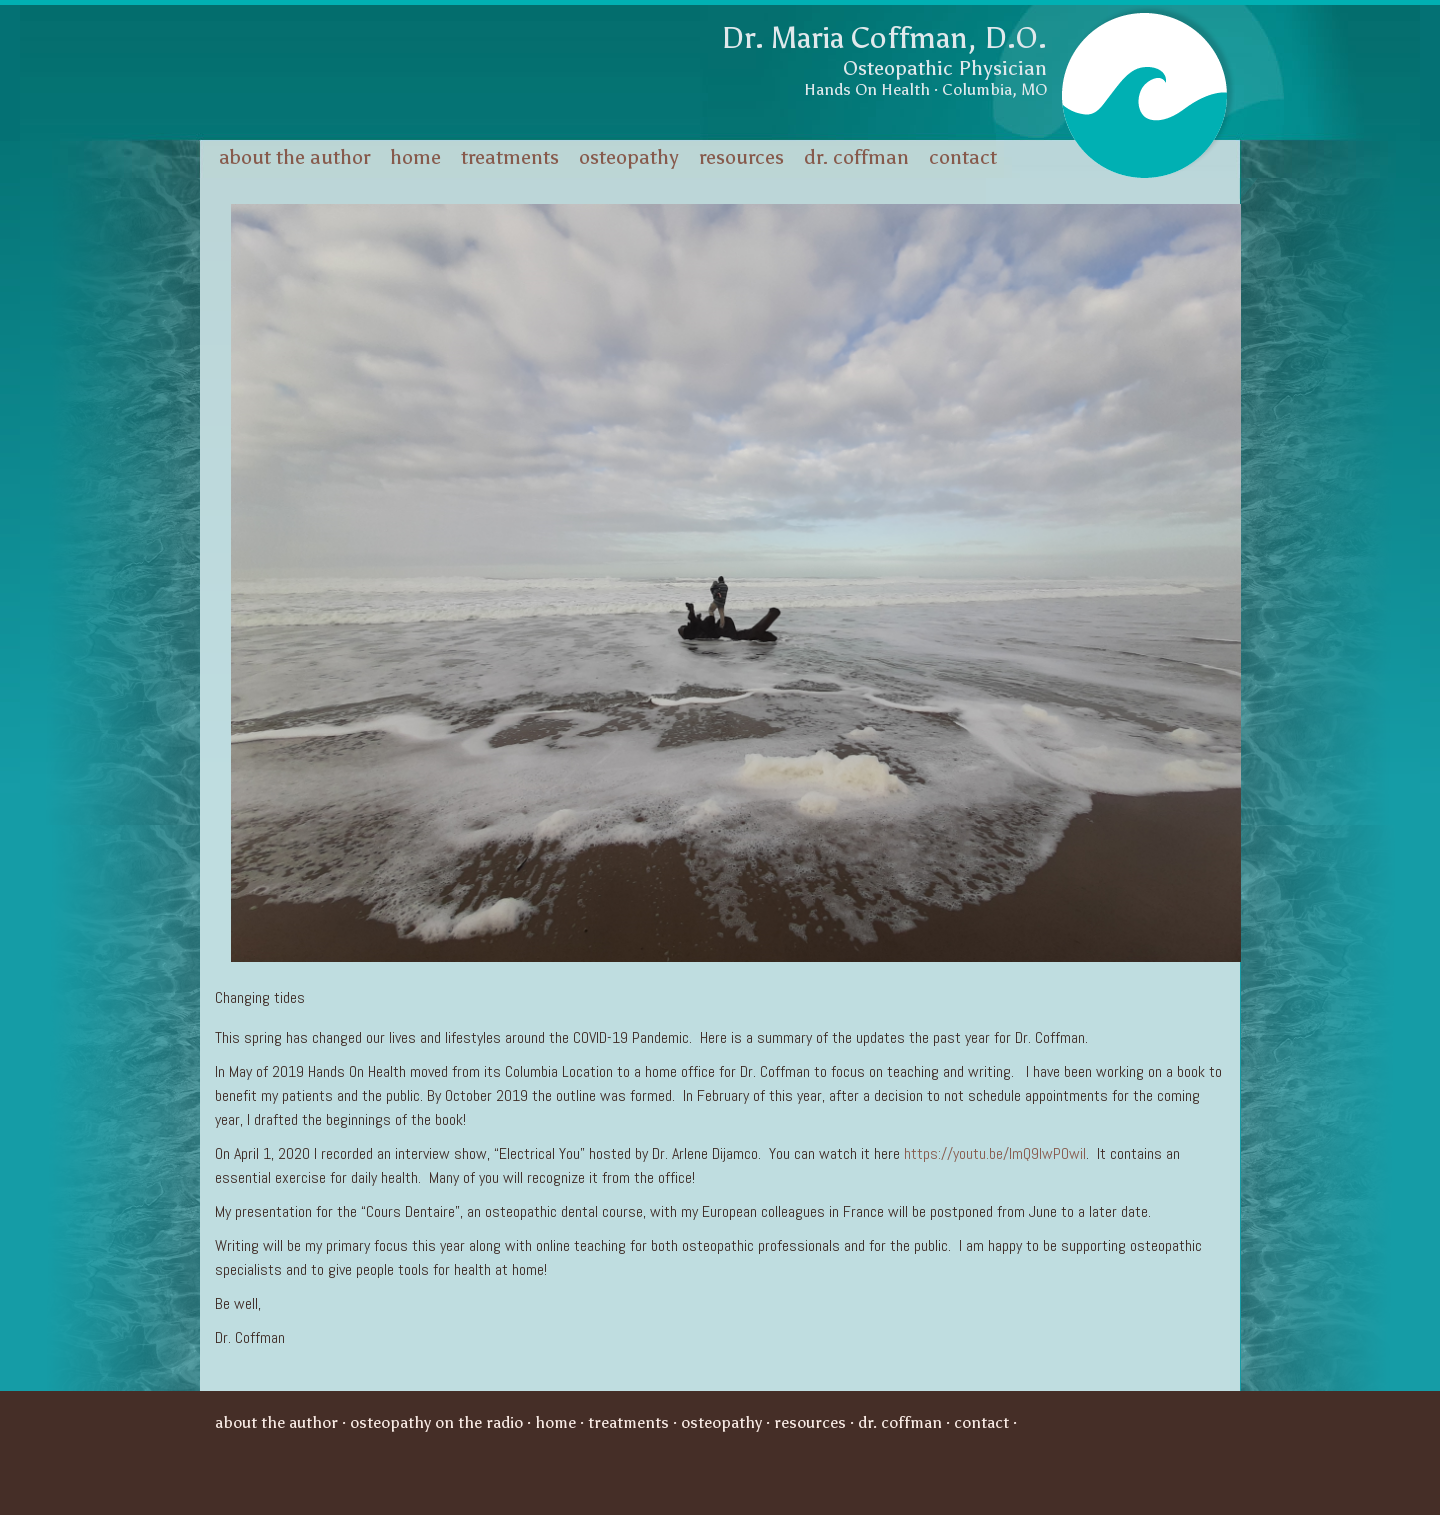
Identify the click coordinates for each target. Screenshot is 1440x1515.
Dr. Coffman (856, 157)
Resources (741, 157)
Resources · (816, 1422)
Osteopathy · (727, 1422)
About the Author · (282, 1422)
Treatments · (634, 1422)
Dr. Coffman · (906, 1422)
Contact (963, 157)
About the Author (294, 157)
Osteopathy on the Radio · (442, 1422)
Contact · (987, 1422)
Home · (561, 1422)
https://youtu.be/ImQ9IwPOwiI (995, 1153)
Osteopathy (629, 157)
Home (415, 157)
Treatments (510, 157)
